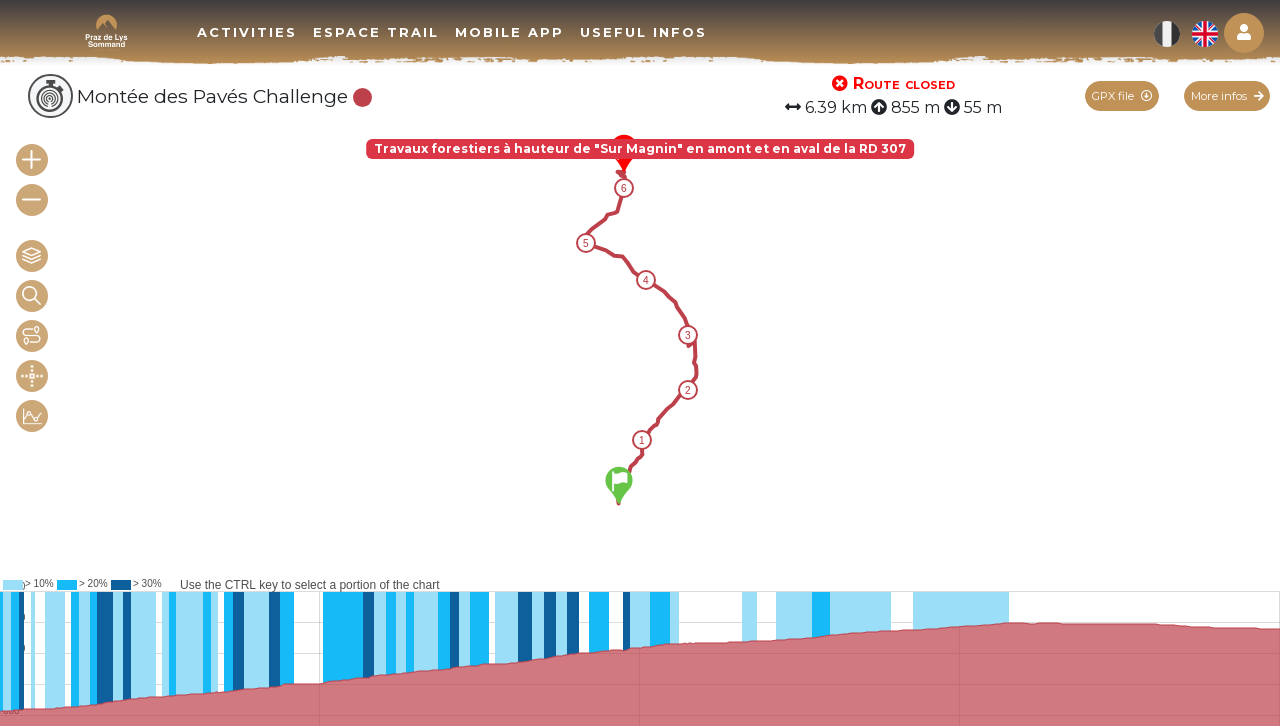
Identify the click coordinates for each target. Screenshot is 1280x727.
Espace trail (376, 32)
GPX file (1122, 96)
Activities (247, 32)
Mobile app (509, 32)
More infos (1227, 96)
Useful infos (643, 32)
